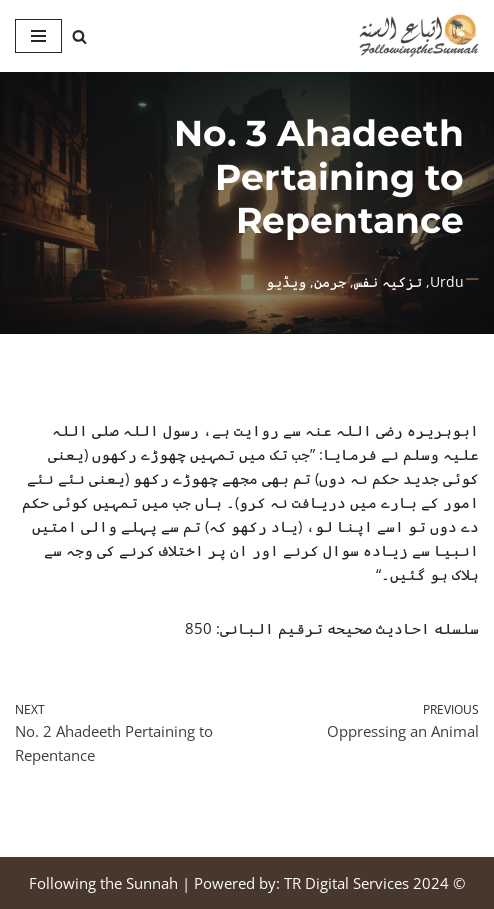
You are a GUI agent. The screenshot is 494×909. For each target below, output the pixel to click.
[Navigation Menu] (38, 36)
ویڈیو (286, 282)
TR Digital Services (346, 883)
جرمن (330, 282)
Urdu (447, 282)
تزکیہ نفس (388, 282)
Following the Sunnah (103, 883)
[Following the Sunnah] (419, 36)
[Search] (79, 36)
